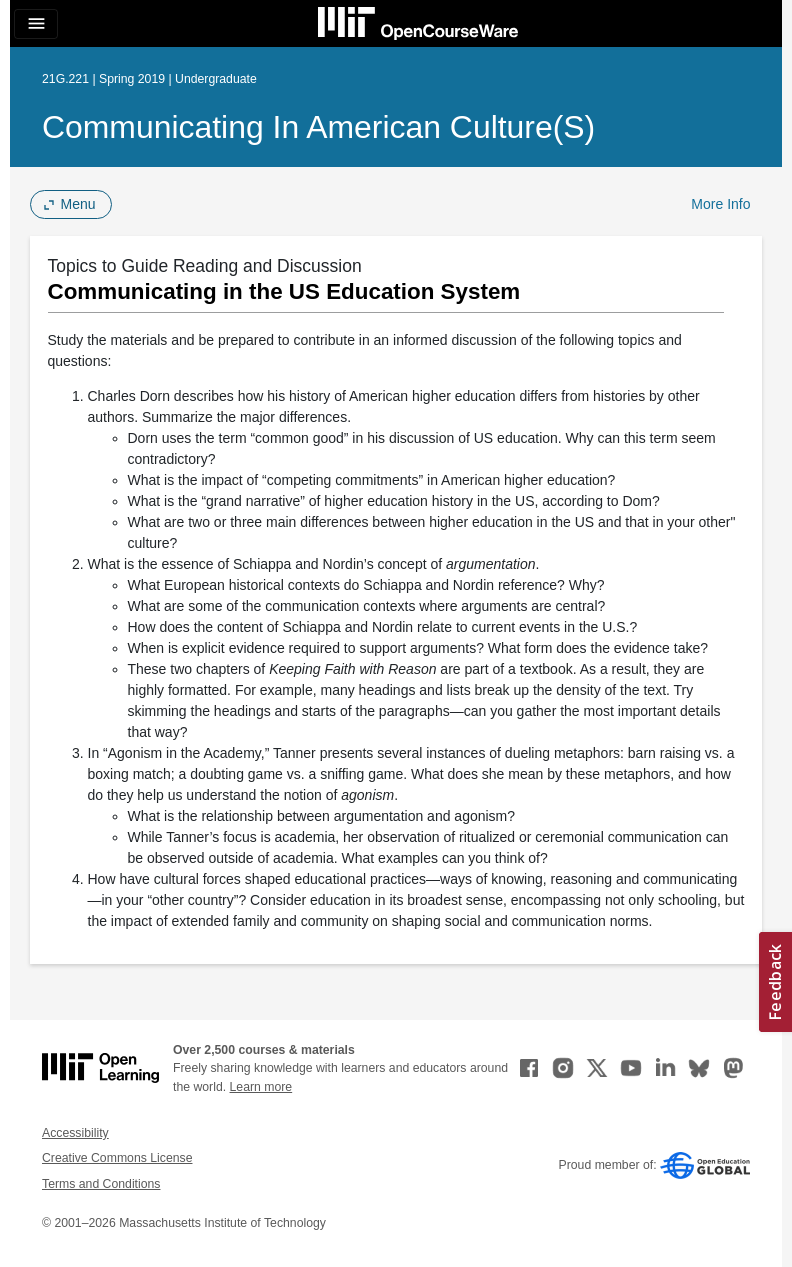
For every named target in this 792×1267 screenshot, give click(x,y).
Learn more (261, 1087)
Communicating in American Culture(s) (318, 127)
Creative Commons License (117, 1158)
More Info (720, 204)
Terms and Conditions (101, 1184)
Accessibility (75, 1133)
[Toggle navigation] (36, 24)
